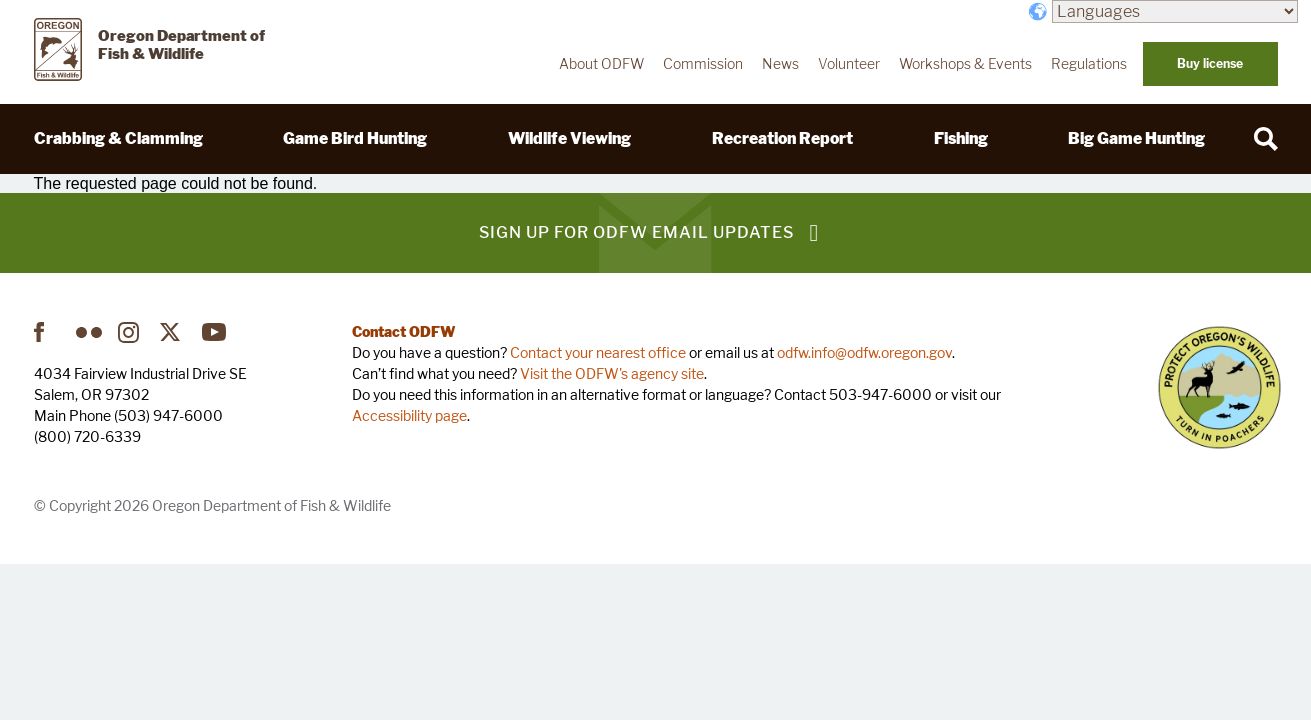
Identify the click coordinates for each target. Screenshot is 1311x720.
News (780, 64)
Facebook (47, 332)
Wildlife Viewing (569, 138)
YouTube (215, 332)
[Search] (1266, 139)
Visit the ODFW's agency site (612, 373)
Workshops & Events (965, 64)
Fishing (961, 138)
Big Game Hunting (1136, 138)
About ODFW (601, 64)
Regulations (1089, 64)
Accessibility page (409, 415)
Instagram (131, 332)
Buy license (1210, 63)
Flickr (89, 332)
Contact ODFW (404, 331)
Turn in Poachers (1219, 387)
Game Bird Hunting (355, 138)
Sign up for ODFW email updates (636, 232)
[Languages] (1175, 11)
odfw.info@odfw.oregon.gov (864, 352)
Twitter (173, 332)
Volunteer (849, 64)
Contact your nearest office (598, 352)
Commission (703, 64)
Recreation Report (782, 138)
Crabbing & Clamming (118, 138)
